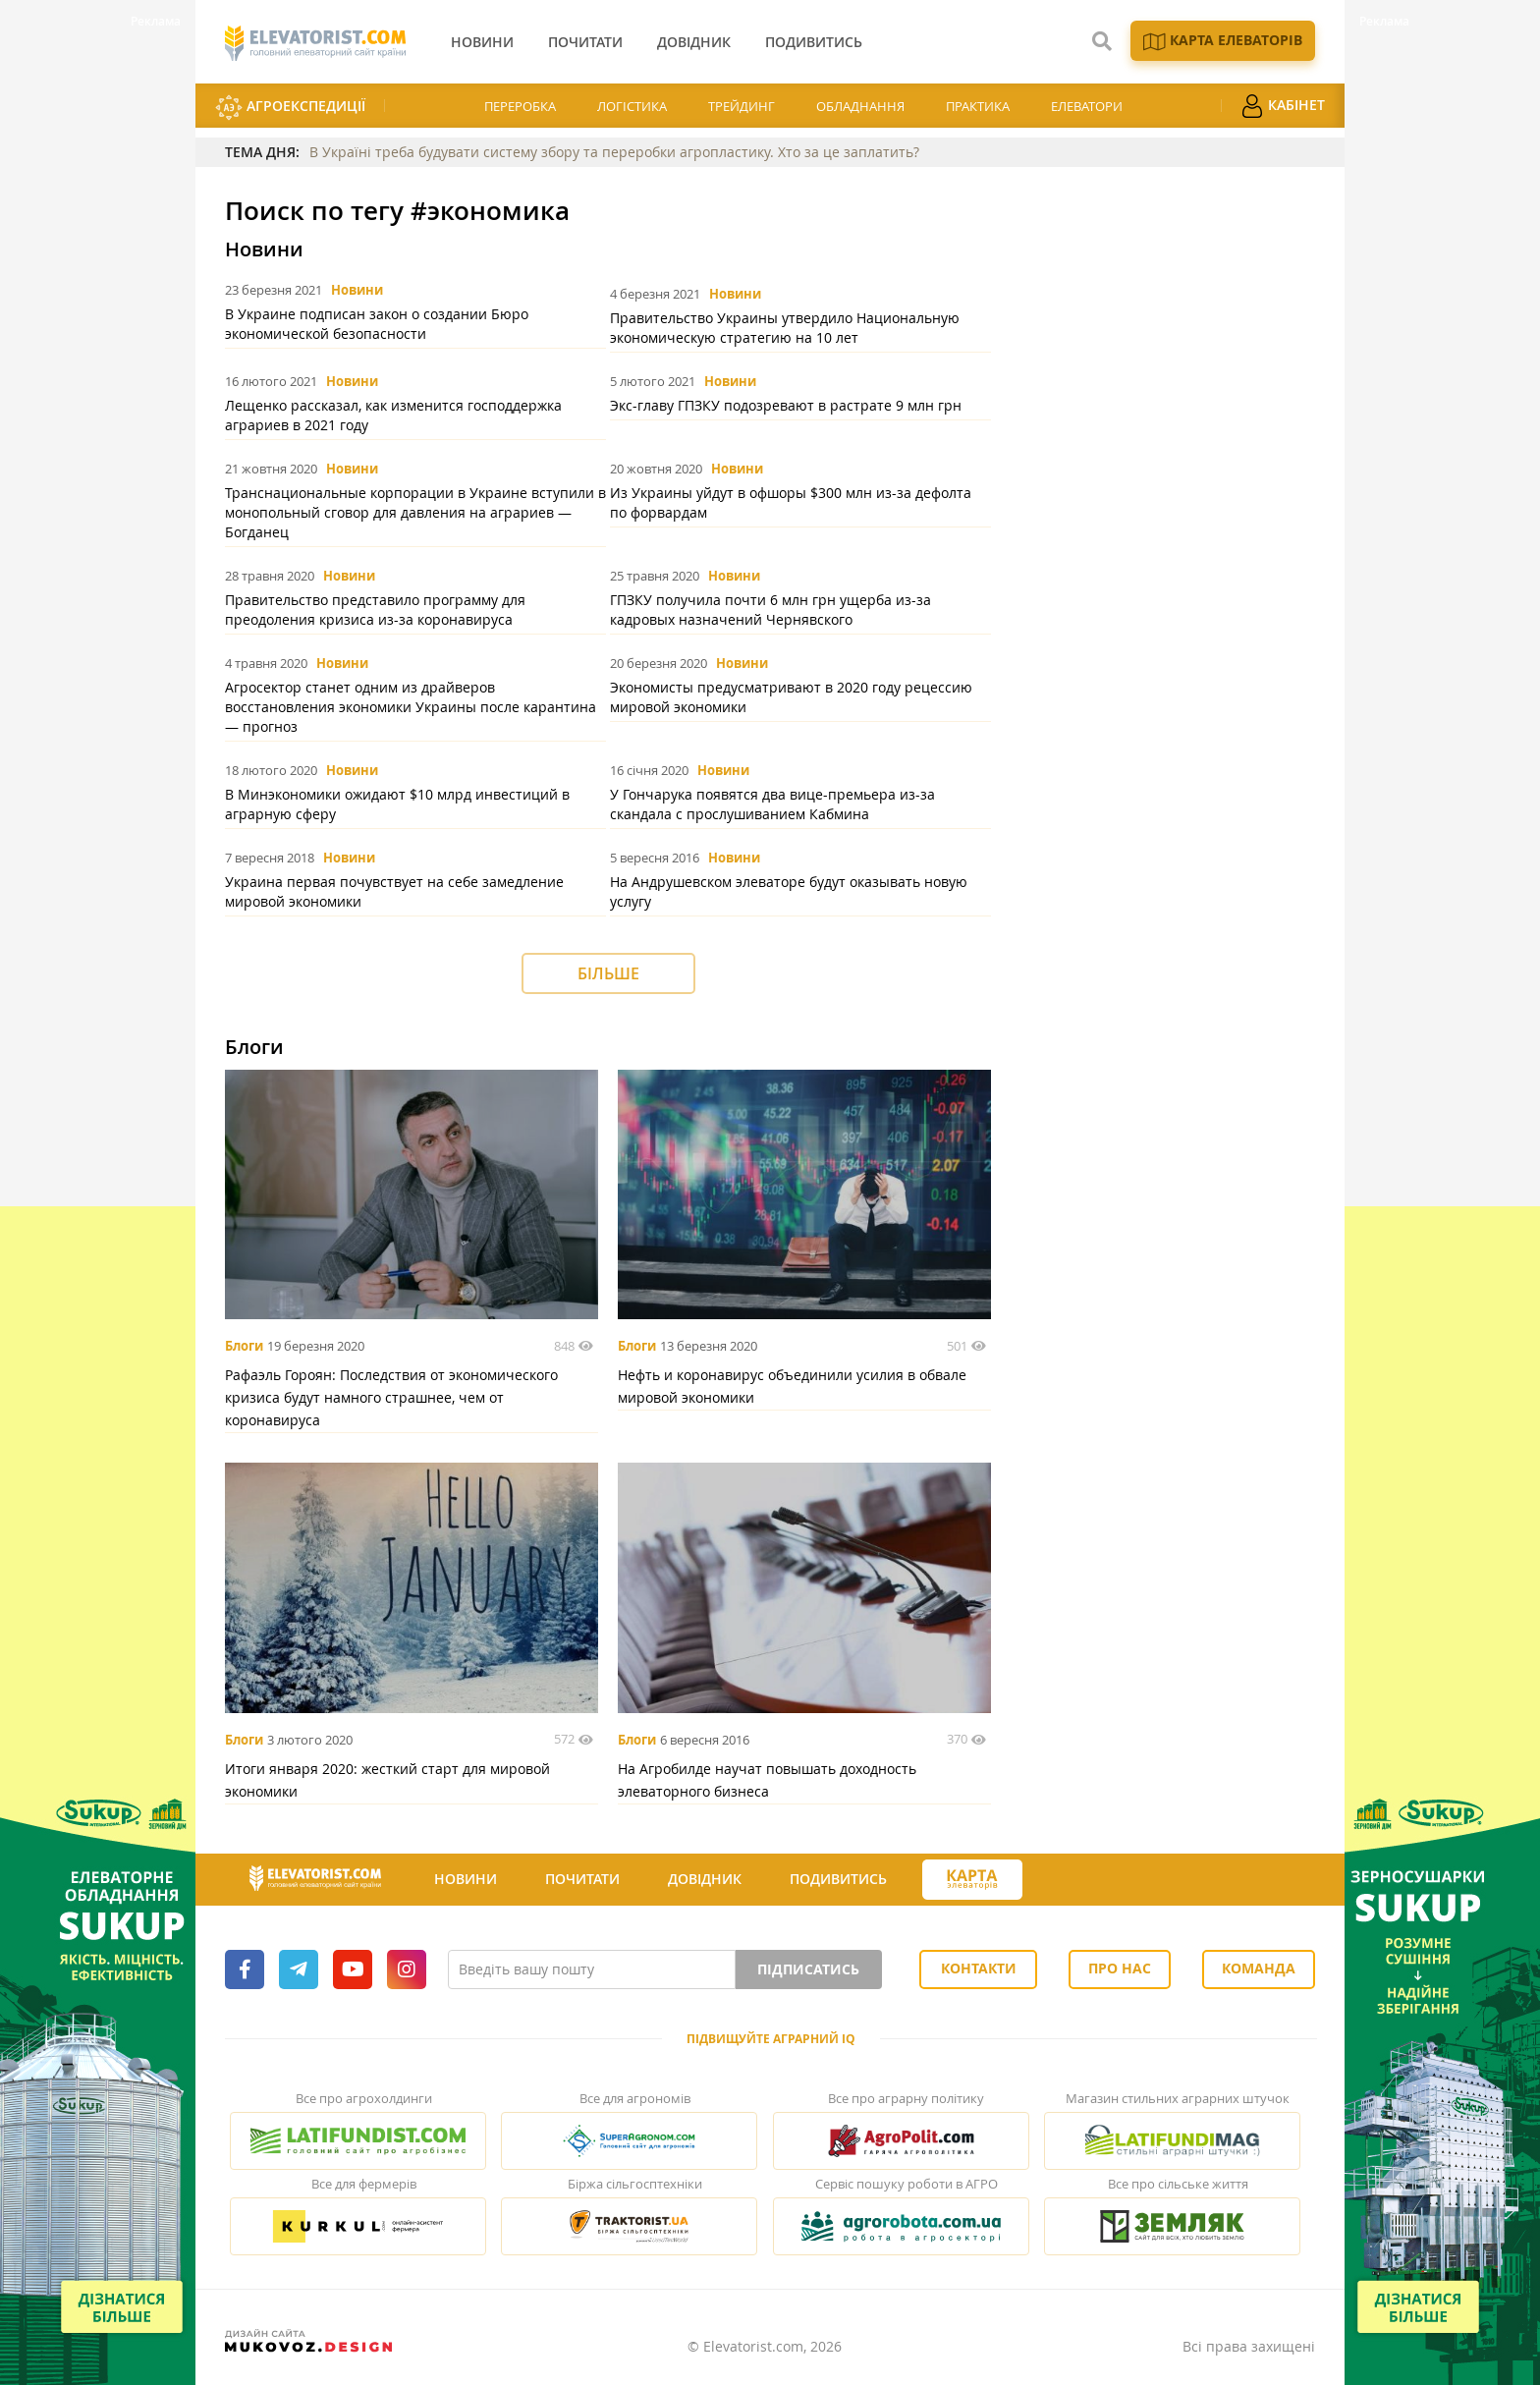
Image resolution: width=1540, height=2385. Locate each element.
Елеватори (1087, 106)
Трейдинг (741, 106)
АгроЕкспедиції (290, 107)
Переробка (520, 106)
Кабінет (1282, 106)
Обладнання (860, 106)
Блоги (244, 1346)
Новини (357, 290)
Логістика (632, 106)
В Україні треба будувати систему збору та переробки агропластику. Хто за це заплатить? (614, 151)
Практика (978, 106)
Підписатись (808, 1969)
